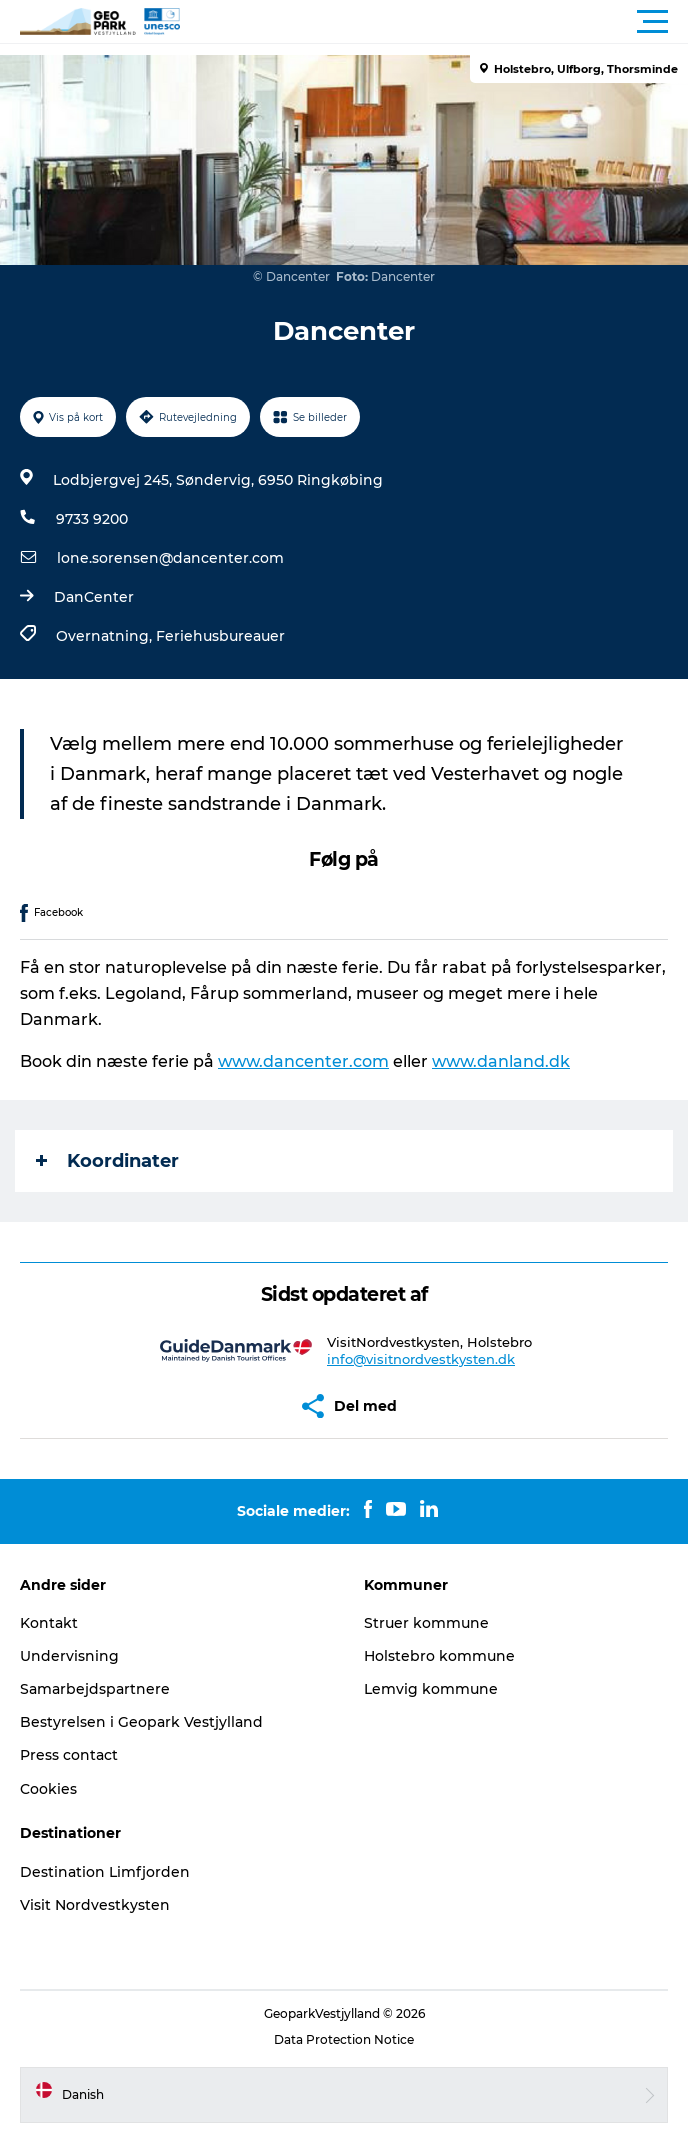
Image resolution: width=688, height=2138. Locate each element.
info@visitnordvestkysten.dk (421, 1359)
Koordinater (107, 1161)
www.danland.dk (501, 1061)
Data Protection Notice (344, 2039)
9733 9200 (92, 519)
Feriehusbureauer (220, 636)
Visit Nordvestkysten (95, 1905)
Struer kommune (426, 1623)
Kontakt (49, 1623)
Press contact (69, 1755)
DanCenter (94, 597)
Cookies (48, 1789)
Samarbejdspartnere (95, 1689)
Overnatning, (106, 636)
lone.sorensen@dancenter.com (170, 558)
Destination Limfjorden (105, 1872)
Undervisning (69, 1656)
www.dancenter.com (303, 1061)
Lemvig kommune (431, 1689)
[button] (434, 22)
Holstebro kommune (439, 1656)
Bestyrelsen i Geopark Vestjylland (141, 1722)
